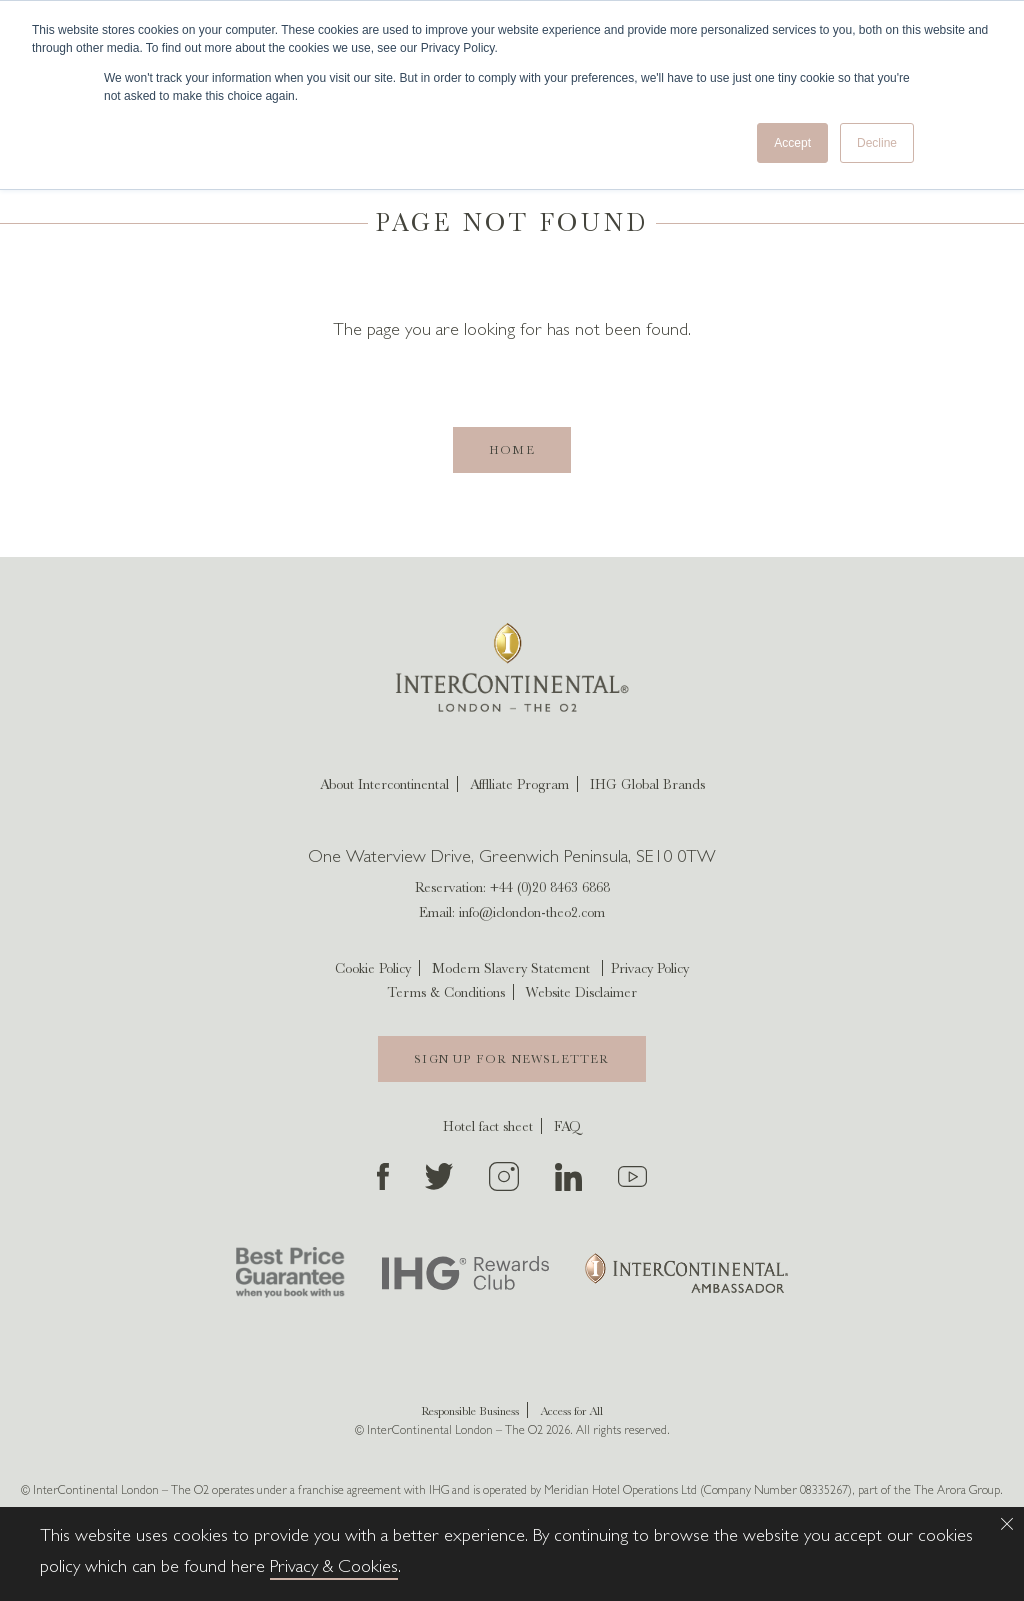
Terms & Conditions (446, 992)
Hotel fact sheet (488, 1126)
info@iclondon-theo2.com (532, 912)
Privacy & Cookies (334, 1569)
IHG (439, 1492)
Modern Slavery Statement (511, 968)
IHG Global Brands (647, 784)
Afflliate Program (519, 784)
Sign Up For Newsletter (511, 1059)
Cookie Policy (373, 968)
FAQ (567, 1126)
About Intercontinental (384, 784)
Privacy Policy (650, 968)
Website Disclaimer (581, 992)
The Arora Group (957, 1492)
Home (512, 450)
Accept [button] (792, 143)
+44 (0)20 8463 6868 (550, 887)
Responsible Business (470, 1411)
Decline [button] (877, 143)
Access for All (571, 1411)
